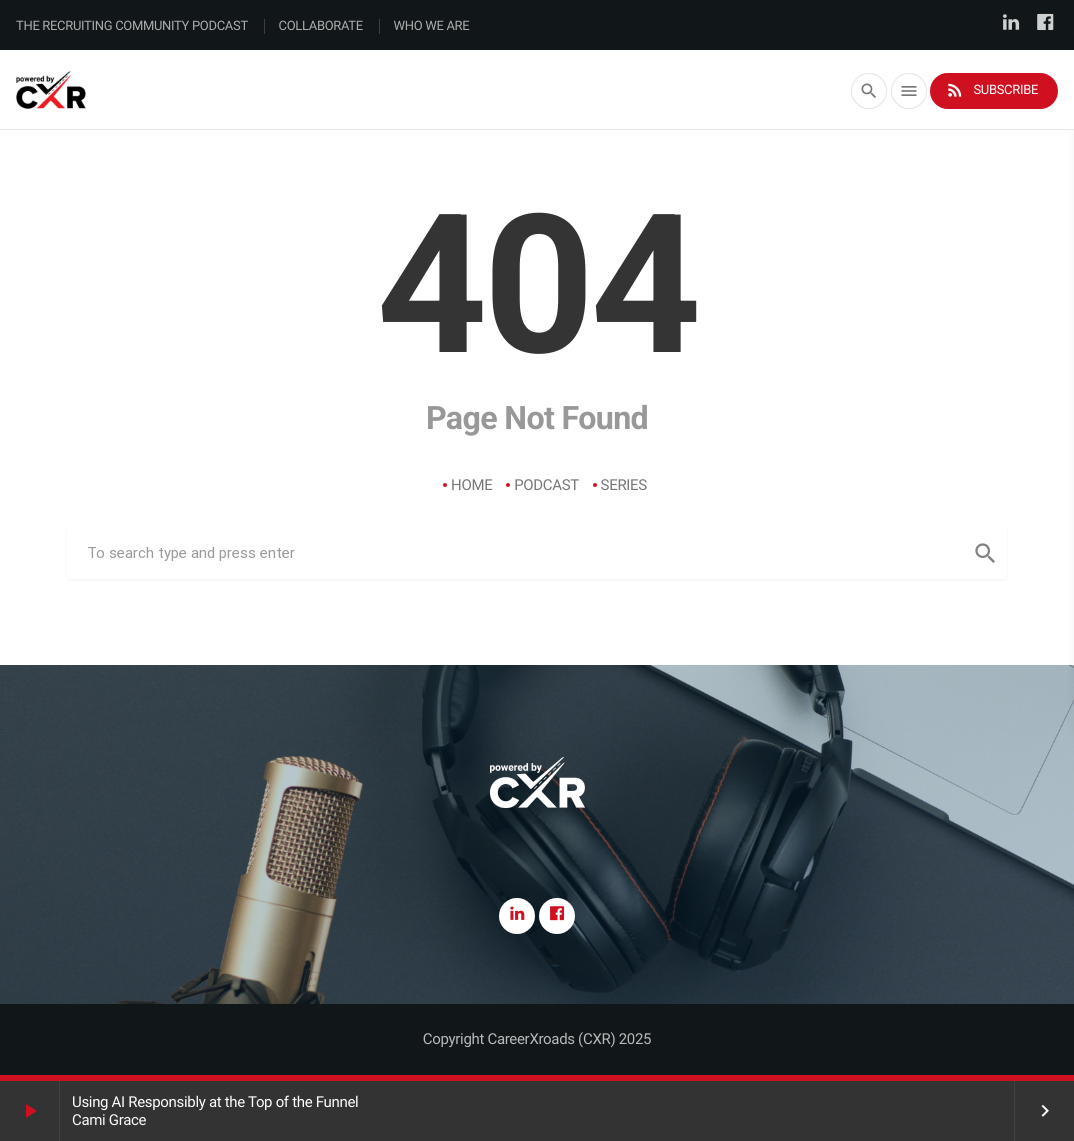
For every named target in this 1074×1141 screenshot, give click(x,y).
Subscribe (991, 90)
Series (624, 485)
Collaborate (321, 26)
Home (471, 485)
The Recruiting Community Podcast (132, 26)
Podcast (546, 485)
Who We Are (432, 26)
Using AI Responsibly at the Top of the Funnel (215, 1102)
